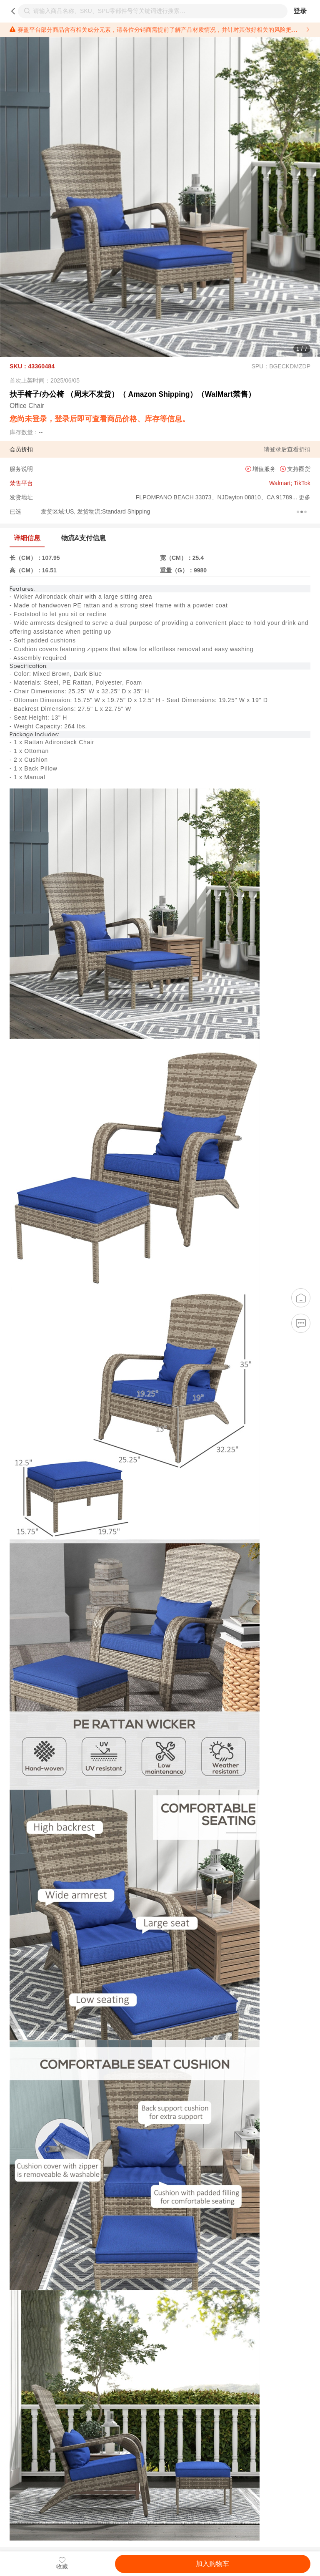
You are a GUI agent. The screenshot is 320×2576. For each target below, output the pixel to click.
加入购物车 (212, 2563)
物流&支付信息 (83, 537)
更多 (303, 497)
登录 (300, 11)
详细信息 (27, 537)
